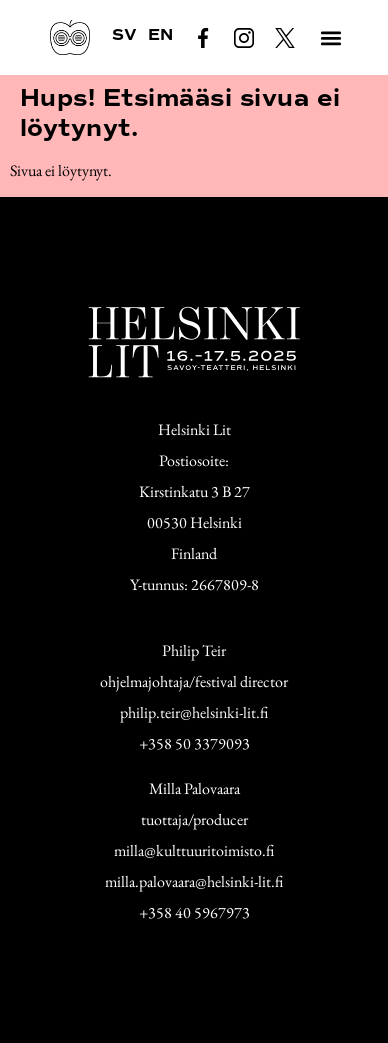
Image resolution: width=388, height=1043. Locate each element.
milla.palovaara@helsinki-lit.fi (194, 881)
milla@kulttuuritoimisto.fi (194, 850)
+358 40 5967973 (194, 912)
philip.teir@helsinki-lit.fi (194, 712)
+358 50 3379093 (194, 743)
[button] (331, 37)
